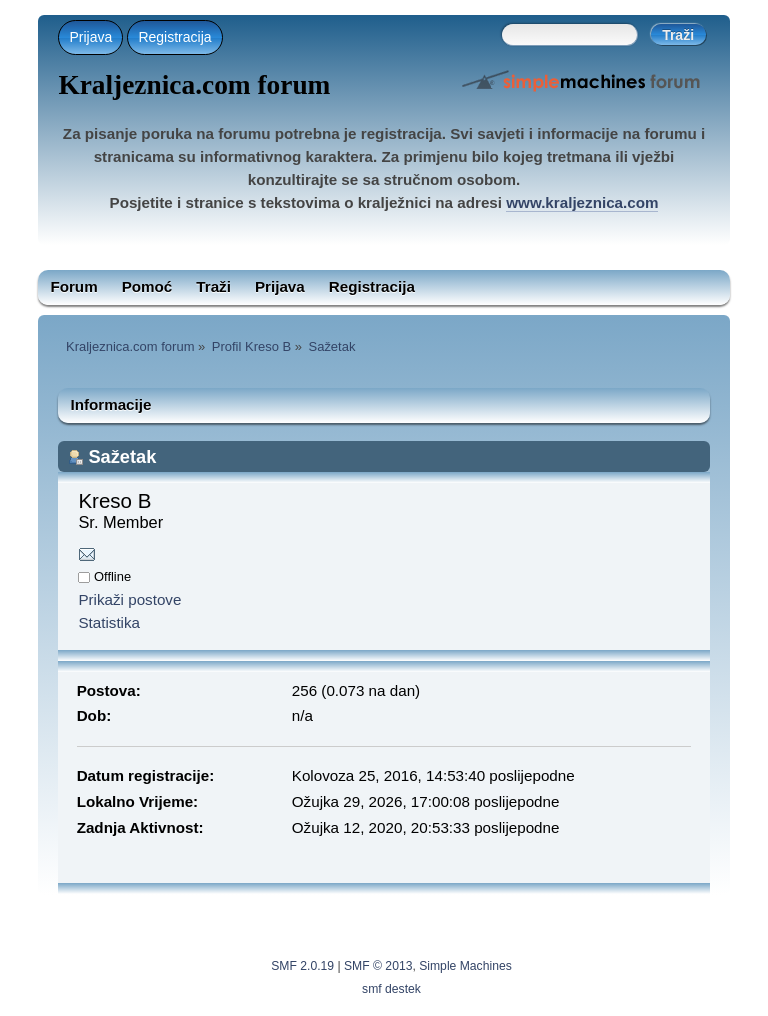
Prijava (90, 37)
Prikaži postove (129, 599)
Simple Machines (465, 966)
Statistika (109, 622)
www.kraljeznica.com (582, 202)
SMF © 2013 (378, 966)
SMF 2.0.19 (302, 966)
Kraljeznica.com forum (194, 85)
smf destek (391, 989)
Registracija (174, 37)
